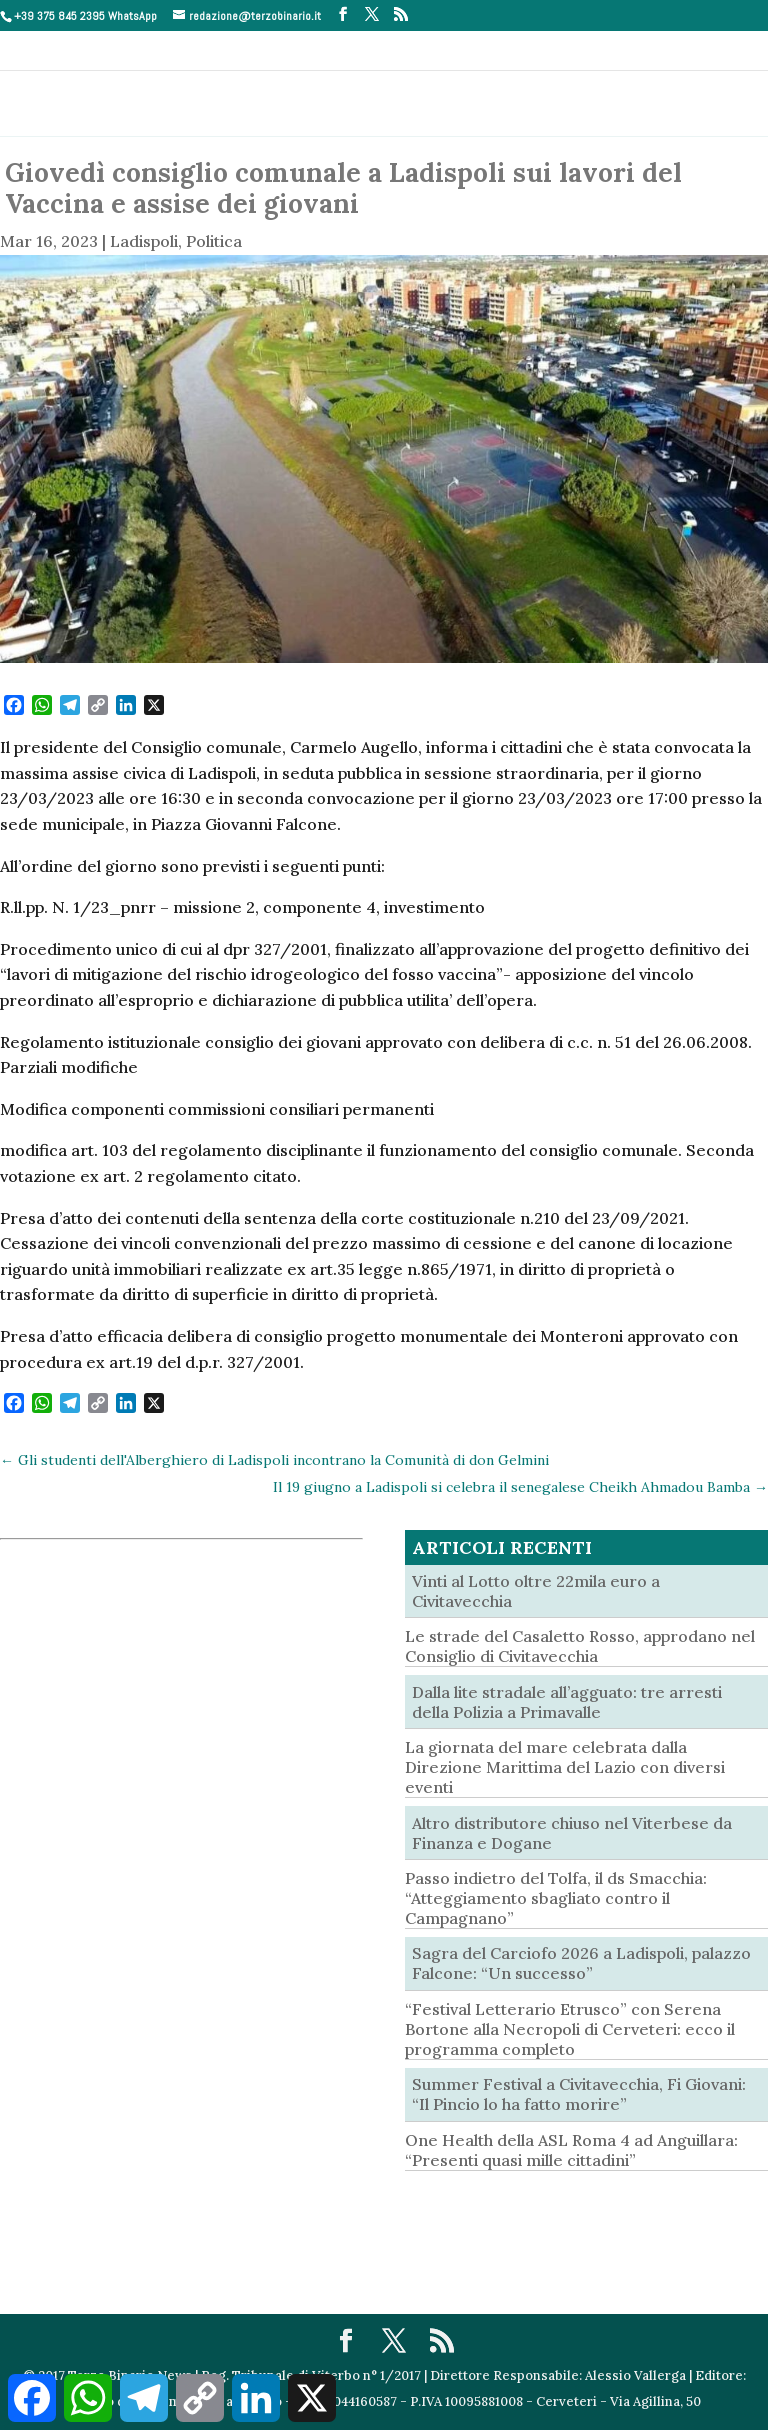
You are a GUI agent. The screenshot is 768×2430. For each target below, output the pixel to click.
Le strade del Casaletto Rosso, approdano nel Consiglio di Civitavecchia (580, 1646)
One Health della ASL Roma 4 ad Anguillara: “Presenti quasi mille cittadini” (571, 2150)
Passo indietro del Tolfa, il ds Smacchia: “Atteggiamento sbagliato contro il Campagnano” (556, 1898)
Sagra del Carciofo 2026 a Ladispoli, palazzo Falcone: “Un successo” (581, 1963)
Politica (214, 241)
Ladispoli (144, 241)
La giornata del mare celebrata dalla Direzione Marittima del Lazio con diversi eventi (565, 1767)
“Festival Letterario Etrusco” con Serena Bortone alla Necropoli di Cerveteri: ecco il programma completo (570, 2029)
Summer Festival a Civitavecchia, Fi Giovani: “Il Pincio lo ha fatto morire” (579, 2094)
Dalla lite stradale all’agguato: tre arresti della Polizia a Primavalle (567, 1702)
